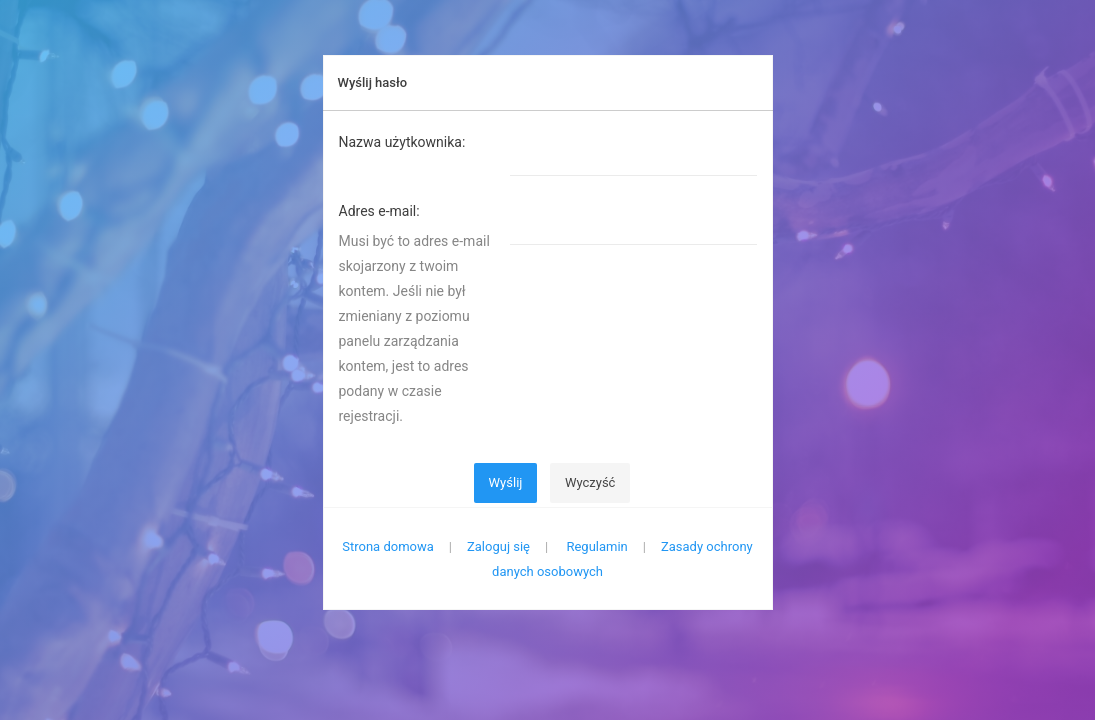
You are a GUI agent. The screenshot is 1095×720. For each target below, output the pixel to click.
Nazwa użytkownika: (402, 142)
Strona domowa (388, 546)
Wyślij (506, 482)
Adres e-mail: (379, 211)
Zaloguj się (498, 546)
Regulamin (596, 546)
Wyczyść (590, 482)
